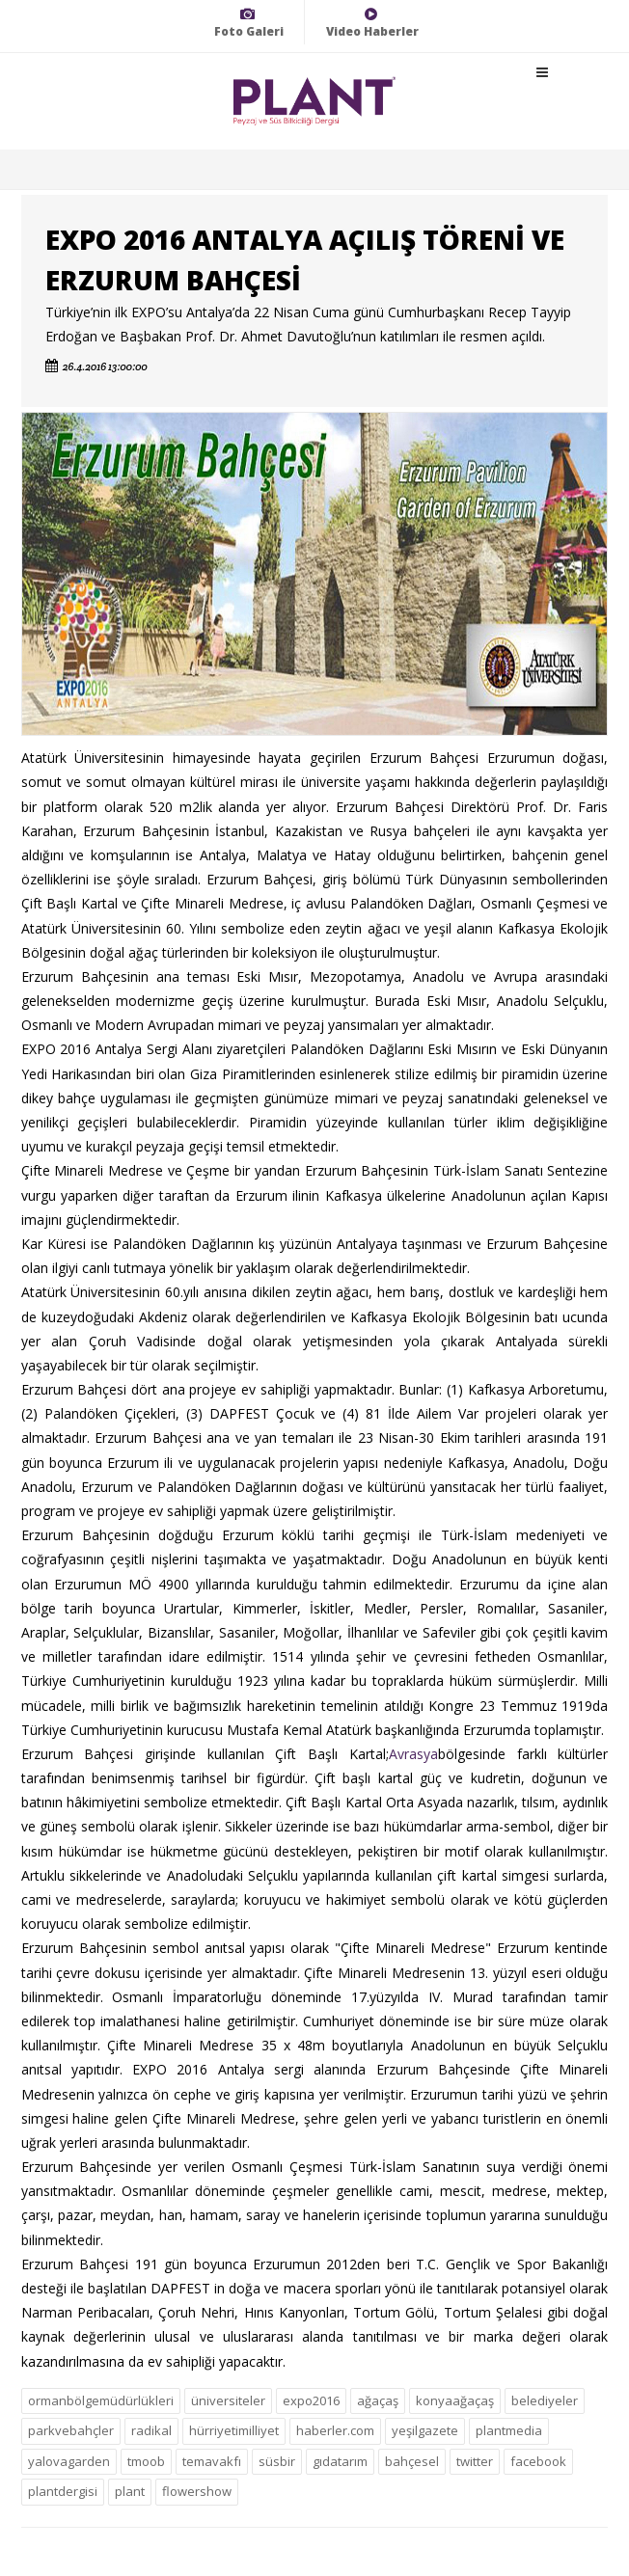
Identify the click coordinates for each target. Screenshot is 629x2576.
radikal (151, 2430)
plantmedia (509, 2430)
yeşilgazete (425, 2430)
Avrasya (413, 1754)
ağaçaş (377, 2400)
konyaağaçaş (455, 2400)
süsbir (277, 2461)
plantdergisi (62, 2491)
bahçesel (412, 2461)
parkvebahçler (71, 2430)
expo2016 (311, 2400)
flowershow (197, 2491)
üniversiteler (228, 2400)
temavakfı (211, 2461)
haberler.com (335, 2430)
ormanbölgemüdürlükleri (101, 2400)
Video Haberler (372, 23)
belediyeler (544, 2400)
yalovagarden (69, 2461)
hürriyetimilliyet (234, 2430)
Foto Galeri (249, 23)
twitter (474, 2461)
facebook (538, 2461)
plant (130, 2491)
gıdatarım (340, 2461)
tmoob (146, 2461)
